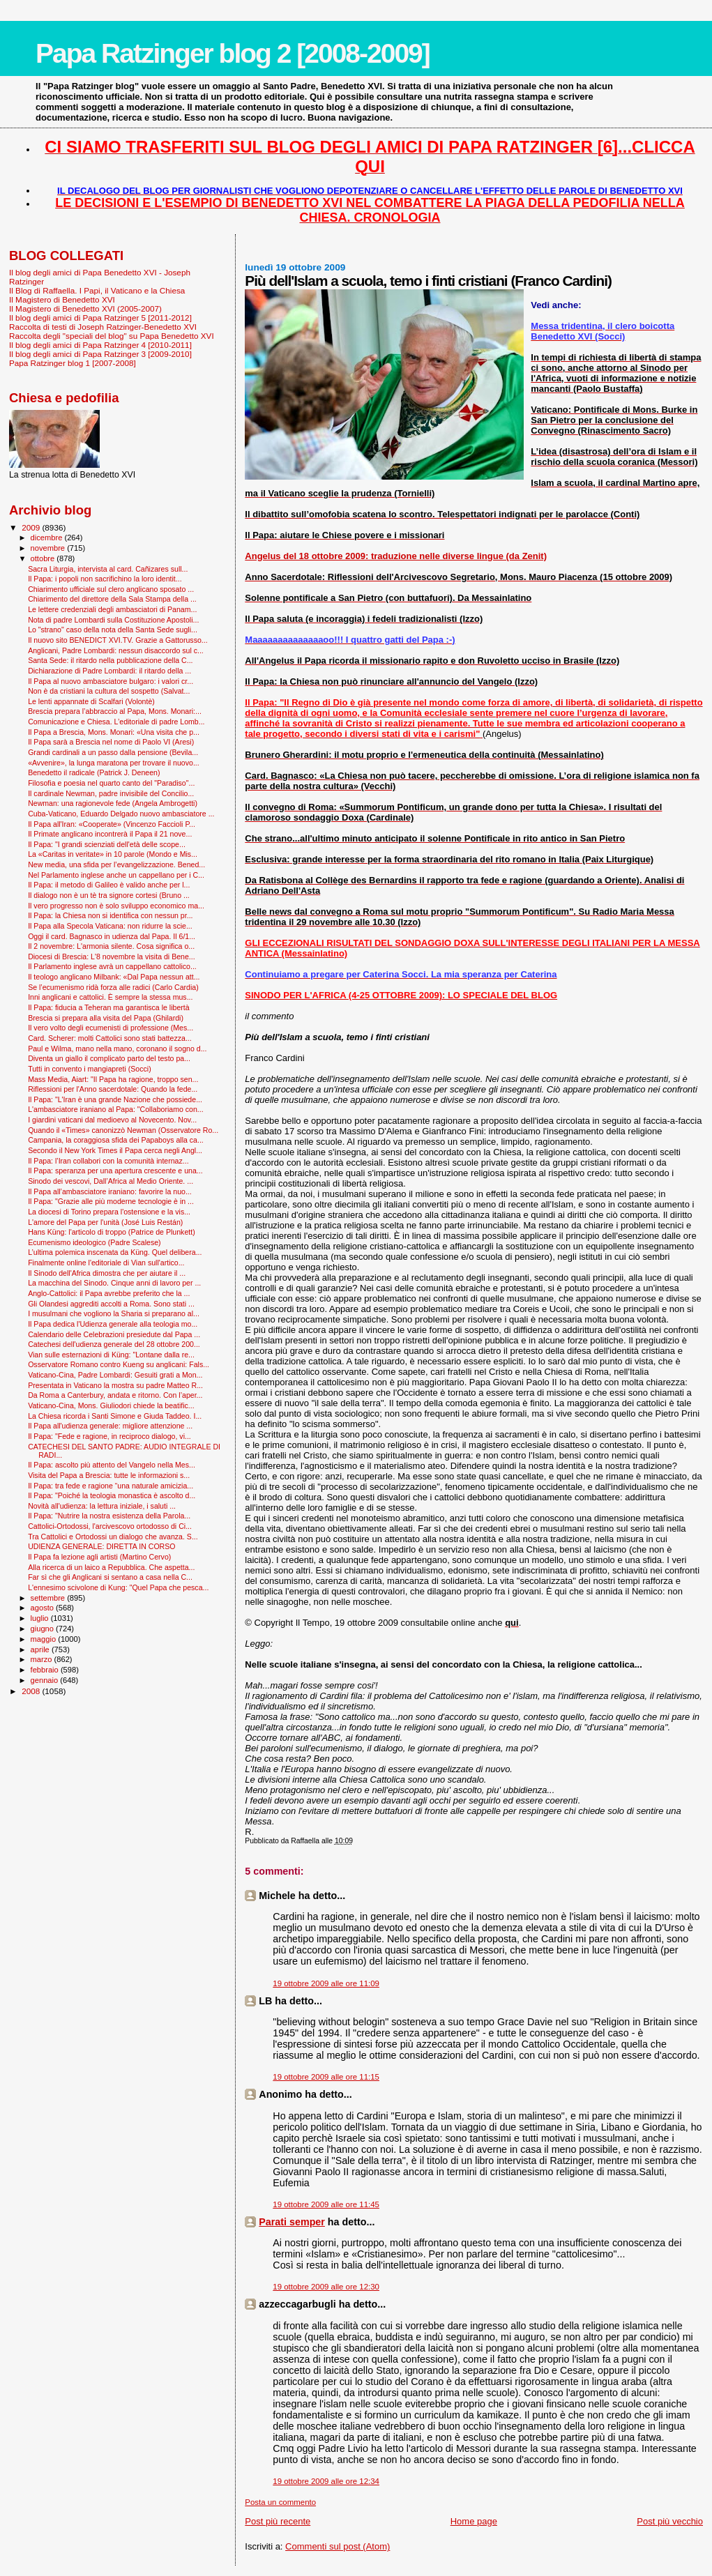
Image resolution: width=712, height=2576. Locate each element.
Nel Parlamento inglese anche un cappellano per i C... (116, 875)
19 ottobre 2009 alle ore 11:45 (326, 2204)
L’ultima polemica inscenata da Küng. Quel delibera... (115, 1252)
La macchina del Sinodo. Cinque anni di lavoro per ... (114, 1283)
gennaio (46, 1680)
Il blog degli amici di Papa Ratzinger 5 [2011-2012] (100, 317)
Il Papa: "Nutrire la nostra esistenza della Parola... (109, 1515)
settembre (49, 1598)
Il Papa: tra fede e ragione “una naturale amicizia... (110, 1485)
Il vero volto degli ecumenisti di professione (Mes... (110, 1027)
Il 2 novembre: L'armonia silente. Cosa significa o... (111, 946)
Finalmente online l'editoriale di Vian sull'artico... (106, 1262)
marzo (42, 1659)
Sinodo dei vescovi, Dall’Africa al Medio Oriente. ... (110, 1181)
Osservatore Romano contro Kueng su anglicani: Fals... (118, 1364)
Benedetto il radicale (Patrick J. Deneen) (94, 772)
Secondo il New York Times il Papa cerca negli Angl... (115, 1150)
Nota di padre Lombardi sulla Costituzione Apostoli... (113, 620)
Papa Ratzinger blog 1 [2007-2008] (72, 362)
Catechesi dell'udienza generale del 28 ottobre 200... (114, 1344)
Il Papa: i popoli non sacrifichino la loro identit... (105, 578)
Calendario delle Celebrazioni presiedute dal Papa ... (114, 1334)
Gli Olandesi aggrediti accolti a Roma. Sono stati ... (111, 1304)
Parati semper (292, 2221)
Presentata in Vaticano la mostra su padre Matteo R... (115, 1385)
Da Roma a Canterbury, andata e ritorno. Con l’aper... (115, 1395)
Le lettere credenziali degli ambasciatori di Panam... (112, 609)
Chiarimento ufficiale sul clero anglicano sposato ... (111, 589)
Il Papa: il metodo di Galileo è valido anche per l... (109, 885)
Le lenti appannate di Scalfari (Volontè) (91, 701)
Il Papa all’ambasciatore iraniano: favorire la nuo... (110, 1191)
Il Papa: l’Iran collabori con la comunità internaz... (108, 1161)
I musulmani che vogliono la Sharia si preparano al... (113, 1313)
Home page (473, 2521)
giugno (43, 1628)
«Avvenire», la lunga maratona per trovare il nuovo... (113, 763)
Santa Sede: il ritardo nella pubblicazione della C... (110, 660)
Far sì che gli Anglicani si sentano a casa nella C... (110, 1577)
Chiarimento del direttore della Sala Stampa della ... (112, 599)
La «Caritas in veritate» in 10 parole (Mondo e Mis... (112, 854)
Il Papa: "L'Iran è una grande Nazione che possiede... (115, 1099)
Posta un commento (280, 2502)
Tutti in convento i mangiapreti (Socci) (89, 1069)
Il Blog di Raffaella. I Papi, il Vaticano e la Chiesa (97, 290)
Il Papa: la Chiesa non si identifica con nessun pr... (110, 915)
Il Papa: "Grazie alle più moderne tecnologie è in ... (111, 1201)
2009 (32, 527)
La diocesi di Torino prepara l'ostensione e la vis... (109, 1211)
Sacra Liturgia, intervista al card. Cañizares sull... (108, 569)
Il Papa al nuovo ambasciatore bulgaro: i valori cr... (110, 681)
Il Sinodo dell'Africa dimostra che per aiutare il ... (106, 1273)
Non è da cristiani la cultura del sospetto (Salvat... (109, 691)
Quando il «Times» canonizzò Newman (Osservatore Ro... (123, 1130)
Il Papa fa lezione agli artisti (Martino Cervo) (99, 1557)
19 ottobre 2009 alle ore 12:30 (326, 2286)
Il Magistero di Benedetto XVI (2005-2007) (85, 308)
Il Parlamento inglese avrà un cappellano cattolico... (112, 966)
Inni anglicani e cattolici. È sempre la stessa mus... (110, 997)
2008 (32, 1690)
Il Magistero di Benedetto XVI (62, 299)
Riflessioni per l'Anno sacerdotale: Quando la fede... (112, 1089)
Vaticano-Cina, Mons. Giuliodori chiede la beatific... (111, 1405)
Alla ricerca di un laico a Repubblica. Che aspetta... (111, 1567)
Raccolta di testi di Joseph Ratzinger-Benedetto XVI (103, 326)
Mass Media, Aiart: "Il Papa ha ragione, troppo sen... (113, 1079)
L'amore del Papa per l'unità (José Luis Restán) (105, 1222)
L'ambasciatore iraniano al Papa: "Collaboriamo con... (116, 1109)
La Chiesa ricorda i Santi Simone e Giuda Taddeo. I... (115, 1416)
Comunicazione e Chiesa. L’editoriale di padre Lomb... (116, 721)
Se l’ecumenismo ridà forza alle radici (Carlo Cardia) (113, 987)
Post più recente (277, 2521)
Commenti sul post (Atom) (337, 2546)
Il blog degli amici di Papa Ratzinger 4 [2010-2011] (100, 344)
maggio (45, 1639)
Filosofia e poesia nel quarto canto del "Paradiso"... (111, 783)
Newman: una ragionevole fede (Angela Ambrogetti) (112, 803)
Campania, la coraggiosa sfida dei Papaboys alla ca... (116, 1140)
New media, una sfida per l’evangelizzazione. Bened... (116, 864)
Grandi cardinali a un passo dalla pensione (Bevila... (113, 752)
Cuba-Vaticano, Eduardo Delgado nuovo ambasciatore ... (121, 813)
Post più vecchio (670, 2521)
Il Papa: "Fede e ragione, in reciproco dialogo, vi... (109, 1436)
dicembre (48, 537)
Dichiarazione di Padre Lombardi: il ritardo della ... (109, 670)
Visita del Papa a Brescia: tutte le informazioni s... (109, 1475)
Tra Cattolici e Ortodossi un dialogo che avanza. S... (113, 1536)
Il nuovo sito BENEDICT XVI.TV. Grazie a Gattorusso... (118, 640)
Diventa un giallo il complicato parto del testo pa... (109, 1058)
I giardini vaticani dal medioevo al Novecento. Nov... (112, 1119)
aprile (41, 1649)
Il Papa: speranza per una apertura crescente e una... (115, 1170)
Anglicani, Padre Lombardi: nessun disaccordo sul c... (116, 650)
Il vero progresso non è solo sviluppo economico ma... (116, 905)
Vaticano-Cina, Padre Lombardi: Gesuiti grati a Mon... (115, 1375)
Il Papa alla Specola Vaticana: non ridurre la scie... (110, 926)
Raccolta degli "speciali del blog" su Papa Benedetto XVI (111, 335)
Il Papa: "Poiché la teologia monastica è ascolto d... (111, 1495)
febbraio (46, 1670)
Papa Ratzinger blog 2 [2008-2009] (233, 53)
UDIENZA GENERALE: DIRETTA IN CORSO (101, 1546)
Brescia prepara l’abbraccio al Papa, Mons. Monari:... (115, 711)
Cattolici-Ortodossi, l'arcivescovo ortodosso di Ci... (110, 1526)
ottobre (44, 558)
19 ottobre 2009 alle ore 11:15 (326, 2077)
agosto (43, 1607)
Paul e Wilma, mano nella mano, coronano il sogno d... (117, 1048)
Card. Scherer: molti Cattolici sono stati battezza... (110, 1038)
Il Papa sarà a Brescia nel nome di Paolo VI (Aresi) (111, 742)
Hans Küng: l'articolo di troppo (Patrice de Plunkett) (111, 1232)
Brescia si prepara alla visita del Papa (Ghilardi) (105, 1018)
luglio (41, 1618)
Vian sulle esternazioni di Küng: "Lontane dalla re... (111, 1354)
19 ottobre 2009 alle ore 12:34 (326, 2481)
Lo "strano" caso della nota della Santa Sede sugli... (112, 629)
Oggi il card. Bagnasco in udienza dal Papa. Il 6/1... (111, 936)
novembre (49, 548)
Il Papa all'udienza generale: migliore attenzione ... (110, 1426)
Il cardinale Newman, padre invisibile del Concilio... (111, 793)
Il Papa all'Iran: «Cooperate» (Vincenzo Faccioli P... (111, 824)
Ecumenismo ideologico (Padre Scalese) (94, 1242)
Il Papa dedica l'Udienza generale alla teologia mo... (112, 1324)
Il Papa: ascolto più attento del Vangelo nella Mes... (111, 1465)
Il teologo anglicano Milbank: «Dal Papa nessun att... (113, 977)
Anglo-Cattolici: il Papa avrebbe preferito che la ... (109, 1293)
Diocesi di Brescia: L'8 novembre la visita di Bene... (111, 956)
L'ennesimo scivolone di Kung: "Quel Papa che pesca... (118, 1587)
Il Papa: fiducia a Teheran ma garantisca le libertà (108, 1007)
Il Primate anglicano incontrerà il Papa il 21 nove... (110, 834)
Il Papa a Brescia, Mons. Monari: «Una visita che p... (113, 732)
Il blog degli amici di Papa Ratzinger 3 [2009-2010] (100, 353)
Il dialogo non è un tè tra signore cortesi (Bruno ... (109, 895)
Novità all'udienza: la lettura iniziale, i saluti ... (102, 1506)
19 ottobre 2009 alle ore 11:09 (326, 1983)
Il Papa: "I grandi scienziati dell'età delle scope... (106, 844)
